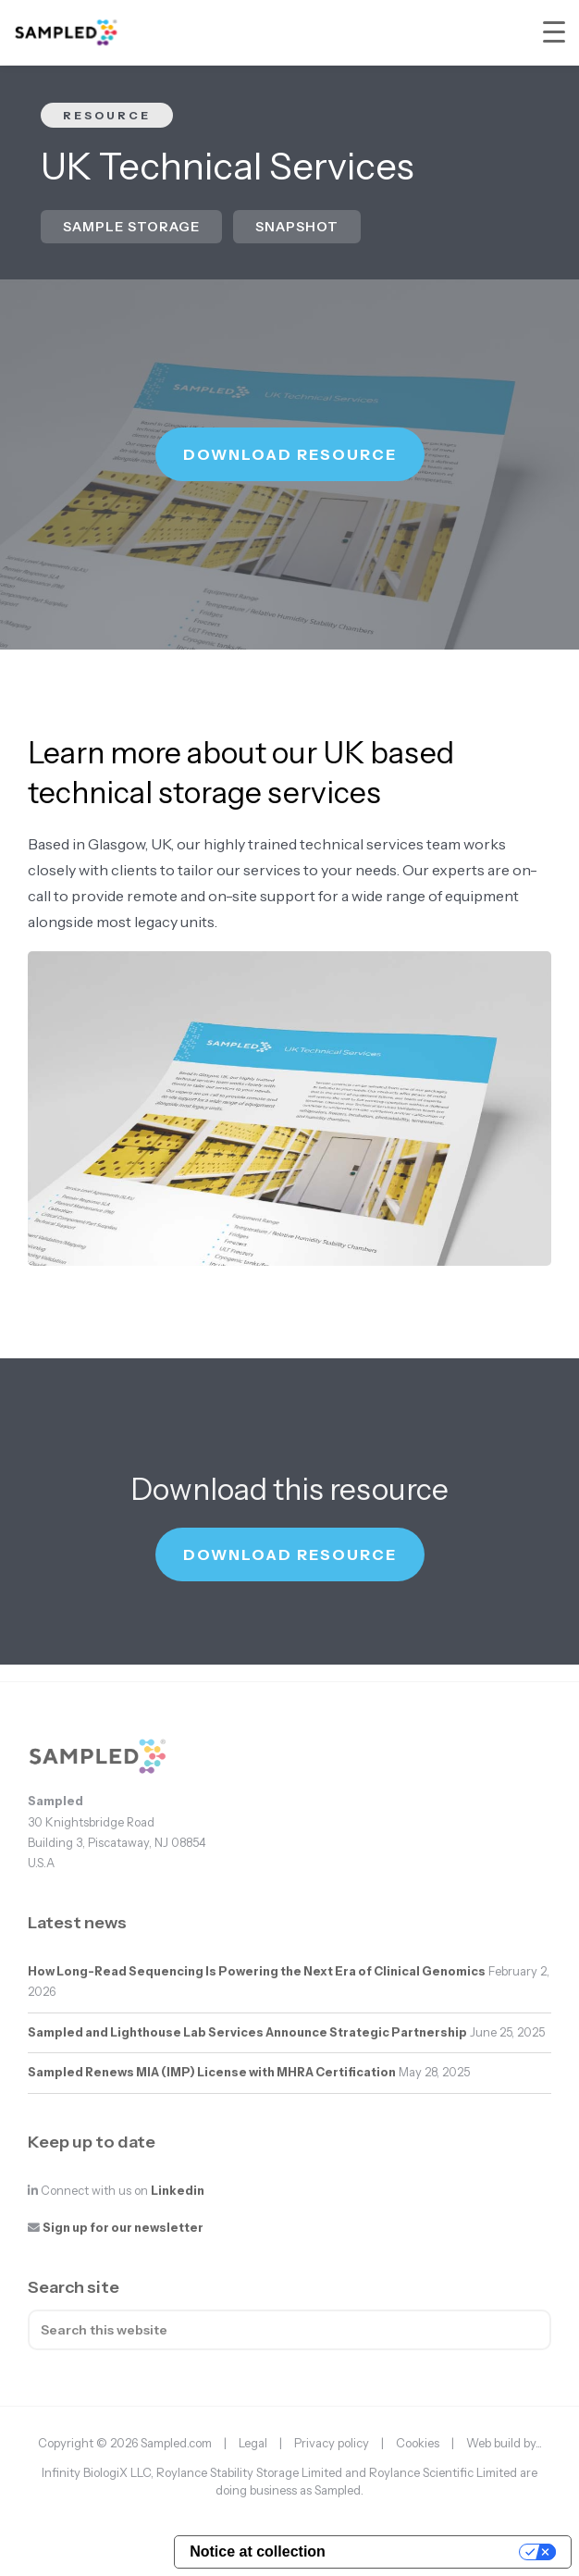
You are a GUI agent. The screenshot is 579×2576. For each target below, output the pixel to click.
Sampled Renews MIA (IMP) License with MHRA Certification (212, 2072)
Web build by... (504, 2442)
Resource (107, 115)
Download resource (290, 454)
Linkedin (177, 2191)
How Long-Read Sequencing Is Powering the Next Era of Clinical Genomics (257, 1971)
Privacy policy (331, 2442)
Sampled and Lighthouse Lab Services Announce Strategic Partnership (247, 2032)
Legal (253, 2442)
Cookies (417, 2442)
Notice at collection (258, 2551)
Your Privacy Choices (431, 2551)
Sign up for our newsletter (123, 2228)
